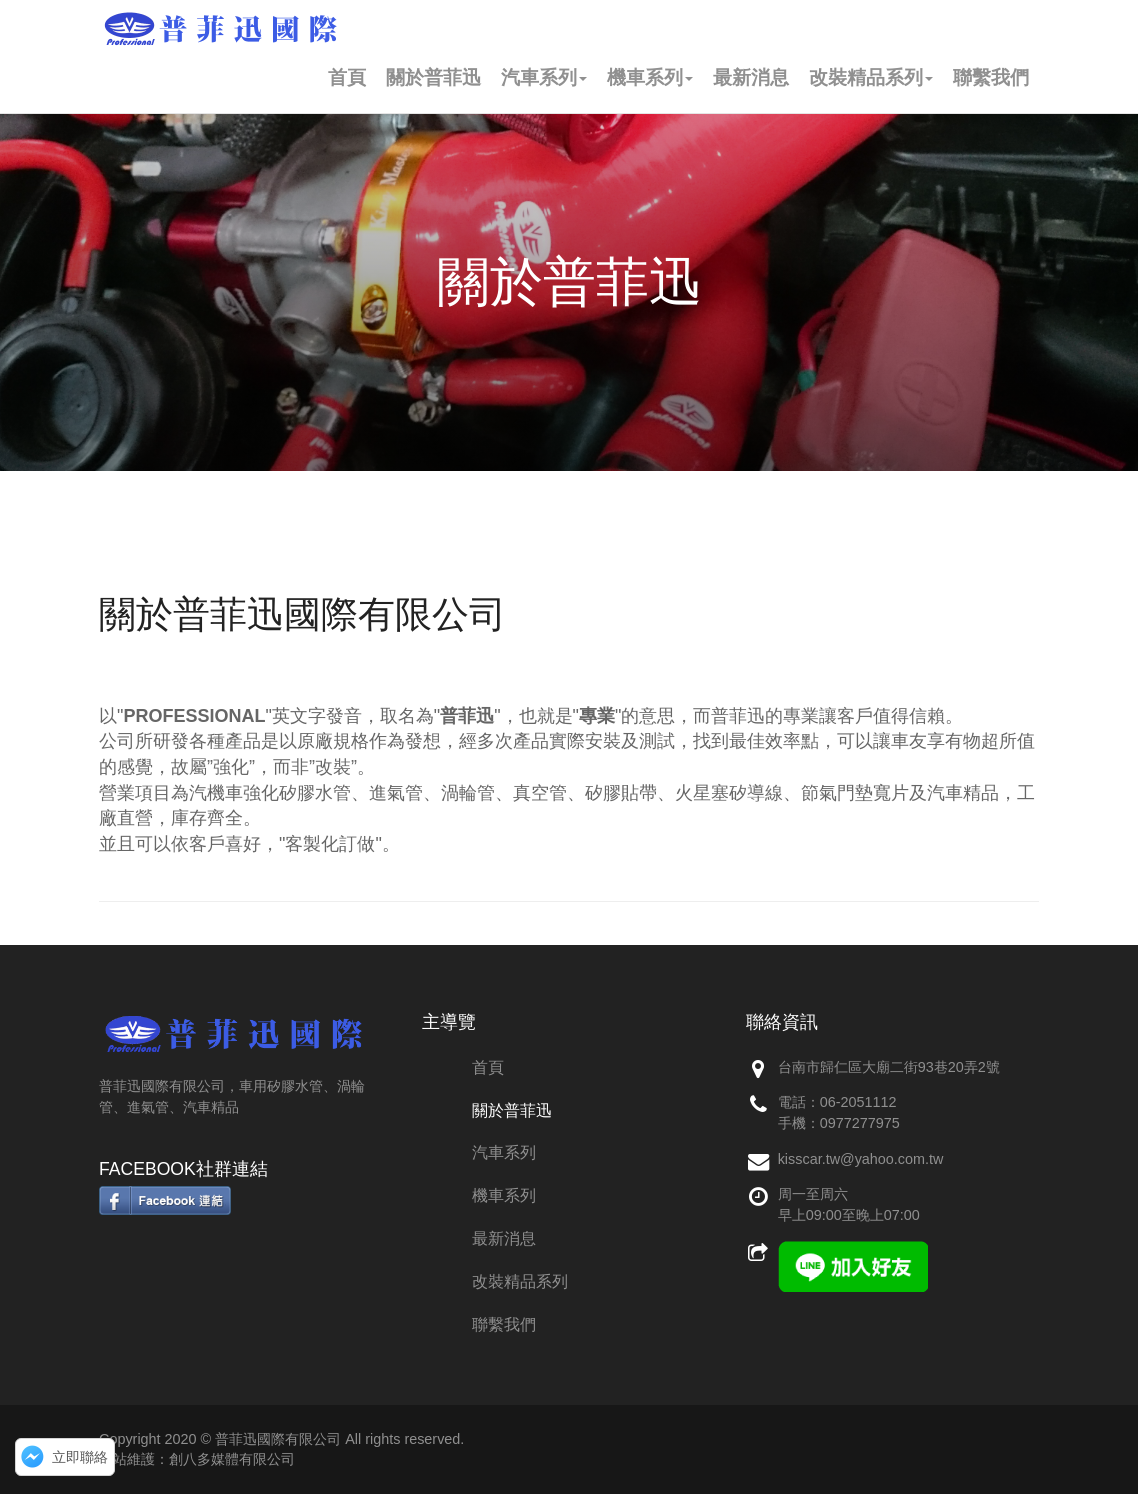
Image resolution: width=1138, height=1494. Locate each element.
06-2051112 (858, 1102)
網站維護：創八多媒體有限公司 (197, 1459)
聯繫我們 (991, 77)
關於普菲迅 (433, 77)
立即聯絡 (80, 1457)
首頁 (347, 77)
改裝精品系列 (871, 77)
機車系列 (650, 77)
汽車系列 (544, 77)
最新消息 (751, 77)
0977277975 (860, 1123)
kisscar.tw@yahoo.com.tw (861, 1159)
